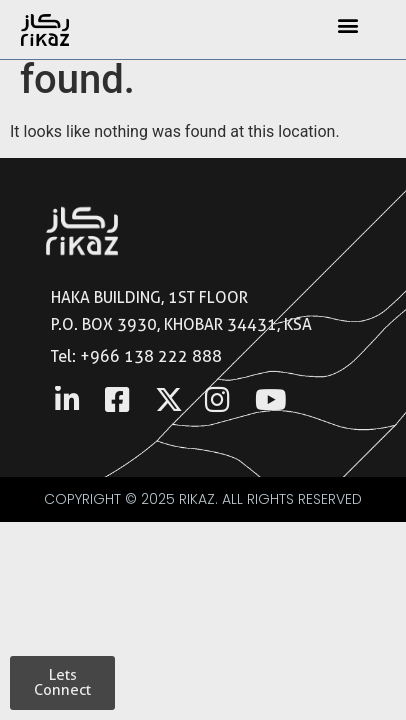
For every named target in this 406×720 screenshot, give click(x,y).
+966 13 (112, 356)
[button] (348, 24)
